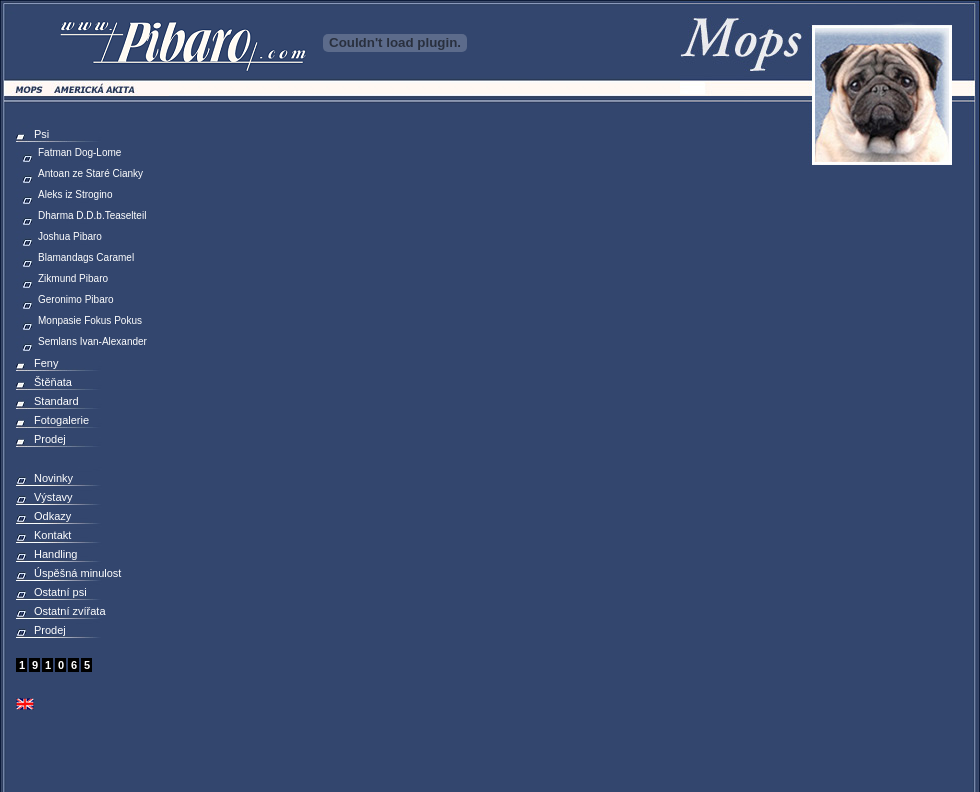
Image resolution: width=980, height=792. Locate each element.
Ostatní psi (60, 592)
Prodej (50, 439)
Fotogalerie (61, 420)
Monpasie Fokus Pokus (90, 320)
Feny (46, 363)
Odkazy (52, 516)
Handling (55, 554)
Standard (56, 401)
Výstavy (53, 497)
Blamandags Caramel (86, 257)
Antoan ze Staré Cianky (90, 173)
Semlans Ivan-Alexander (92, 341)
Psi (41, 134)
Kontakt (52, 535)
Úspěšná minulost (77, 573)
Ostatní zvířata (70, 611)
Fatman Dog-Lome (79, 152)
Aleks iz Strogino (75, 194)
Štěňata (53, 382)
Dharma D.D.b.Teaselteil (92, 215)
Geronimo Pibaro (76, 299)
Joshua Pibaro (70, 236)
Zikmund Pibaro (73, 278)
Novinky (53, 478)
